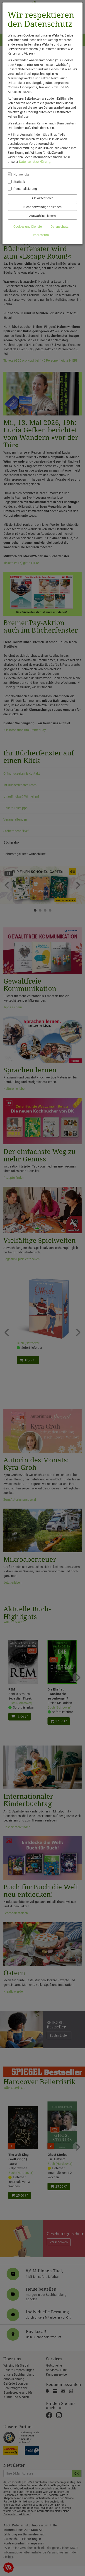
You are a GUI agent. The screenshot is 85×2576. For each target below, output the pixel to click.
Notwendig (21, 174)
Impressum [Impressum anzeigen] (41, 235)
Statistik (19, 182)
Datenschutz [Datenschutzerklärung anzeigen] (59, 226)
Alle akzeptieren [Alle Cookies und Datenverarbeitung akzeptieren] (42, 198)
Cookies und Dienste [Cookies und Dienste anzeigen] (27, 226)
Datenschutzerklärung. (35, 161)
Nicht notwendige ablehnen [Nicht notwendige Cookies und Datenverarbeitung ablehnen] (42, 207)
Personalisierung (25, 188)
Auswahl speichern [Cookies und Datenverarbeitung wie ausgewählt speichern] (42, 216)
